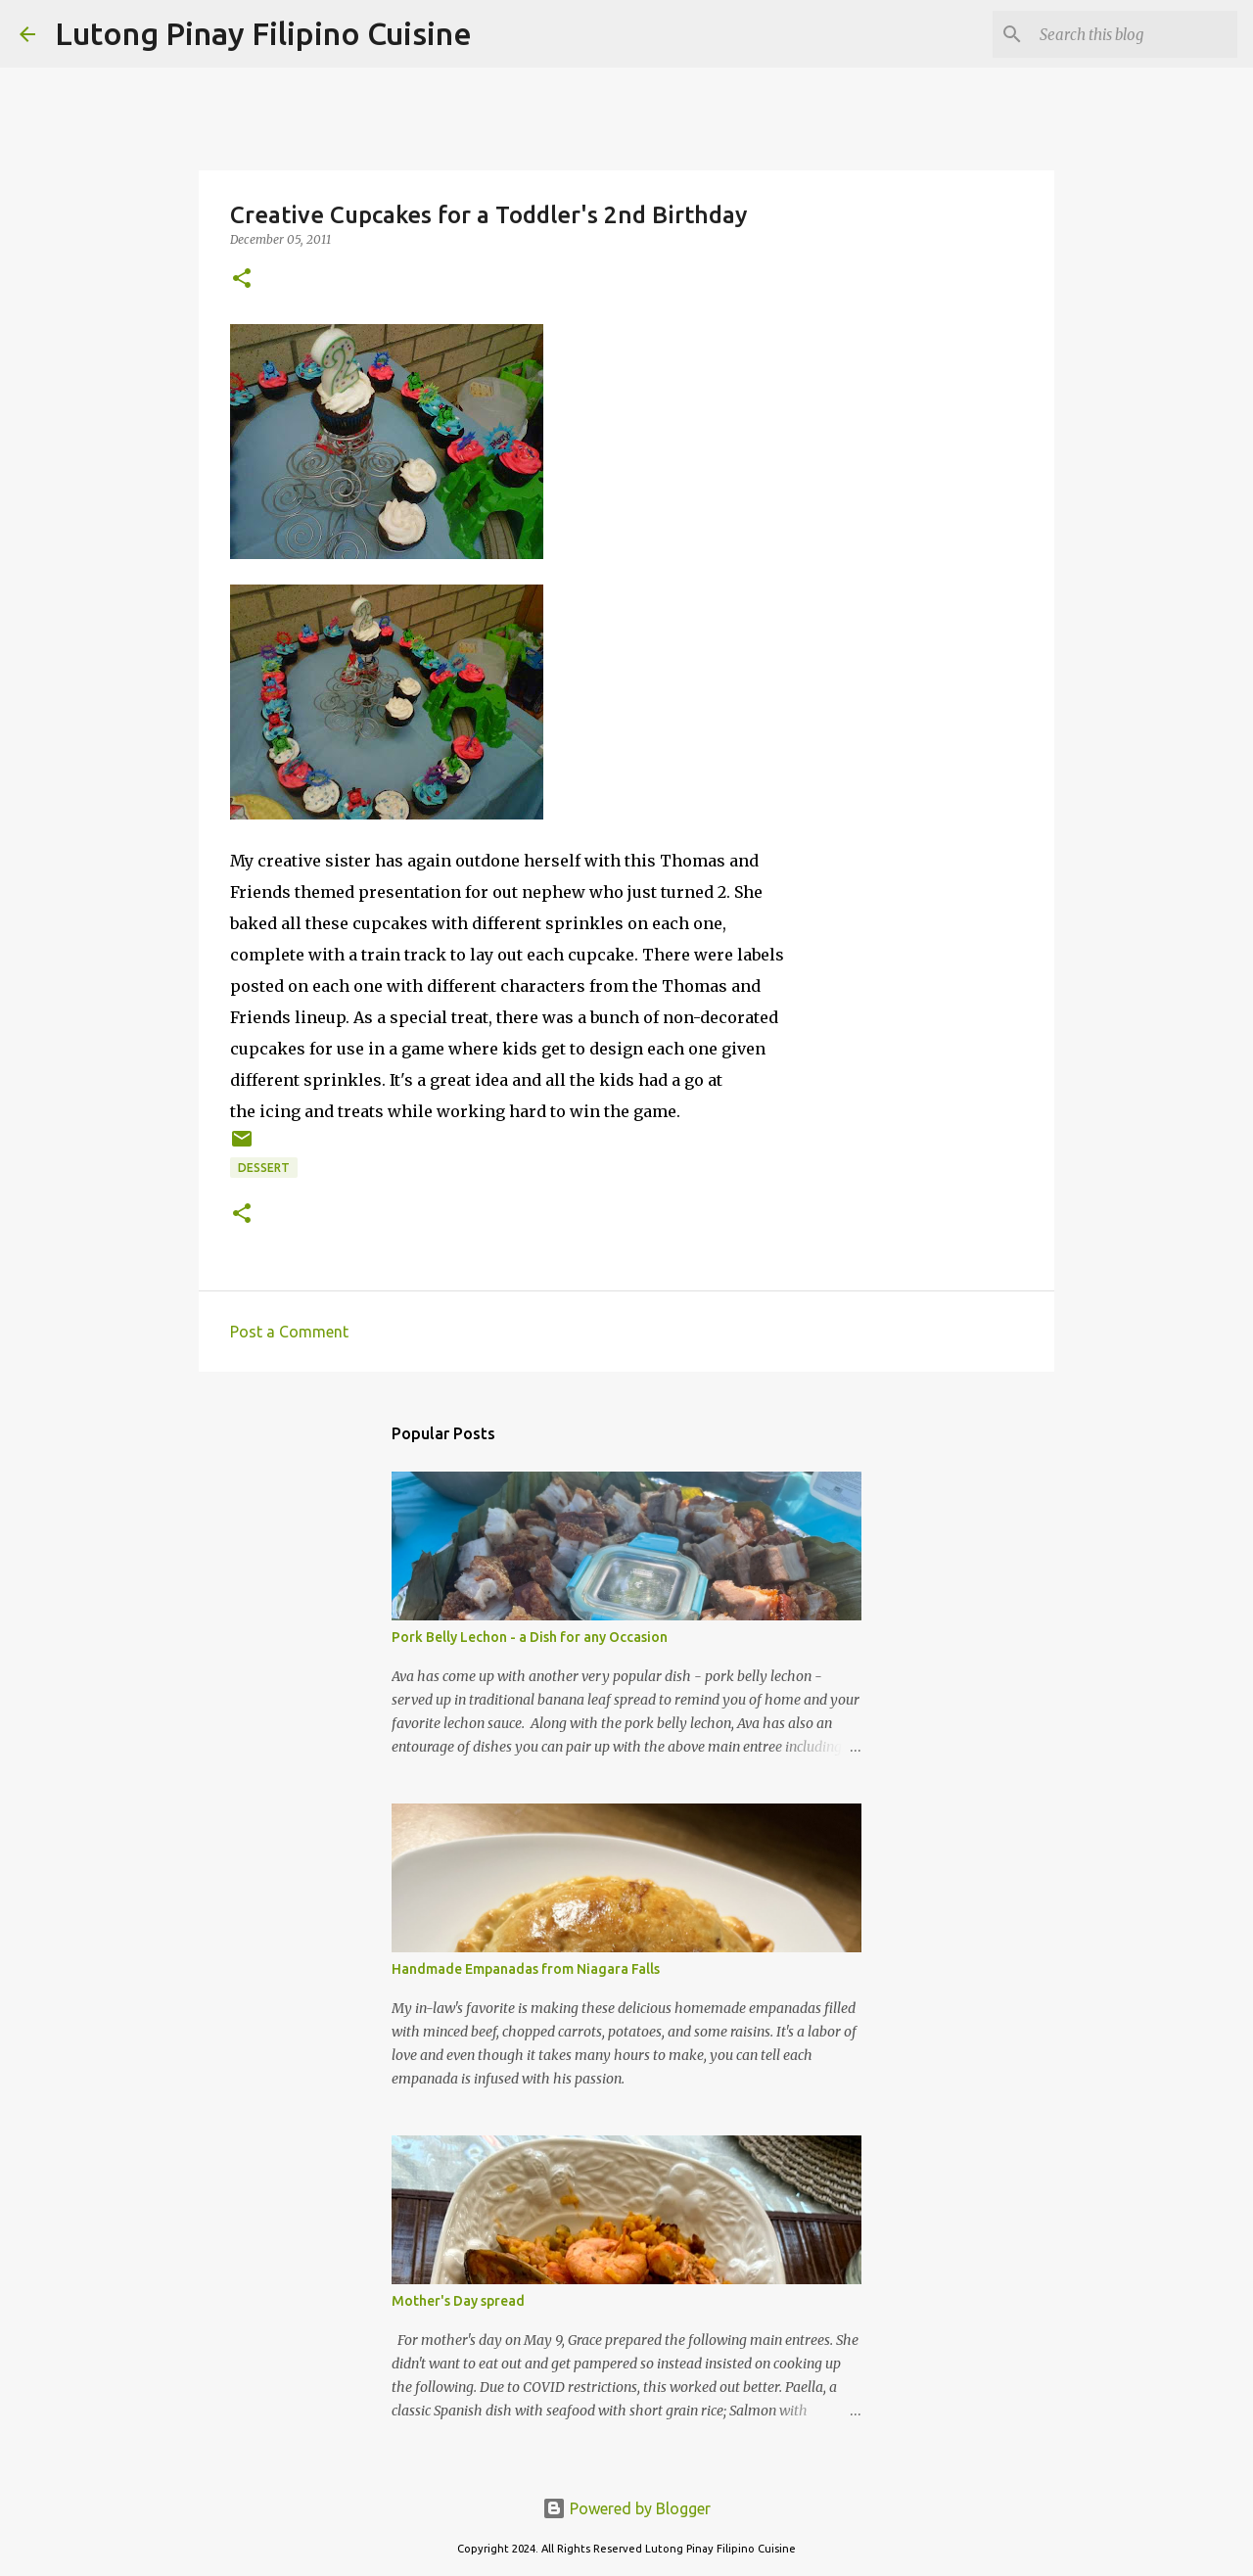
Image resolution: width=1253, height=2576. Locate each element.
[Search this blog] (1134, 34)
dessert (264, 1167)
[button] (242, 279)
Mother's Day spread (458, 2301)
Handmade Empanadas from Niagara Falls (526, 1969)
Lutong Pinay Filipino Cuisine (263, 33)
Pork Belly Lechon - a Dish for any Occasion (530, 1637)
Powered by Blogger (626, 2508)
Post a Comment (289, 1331)
